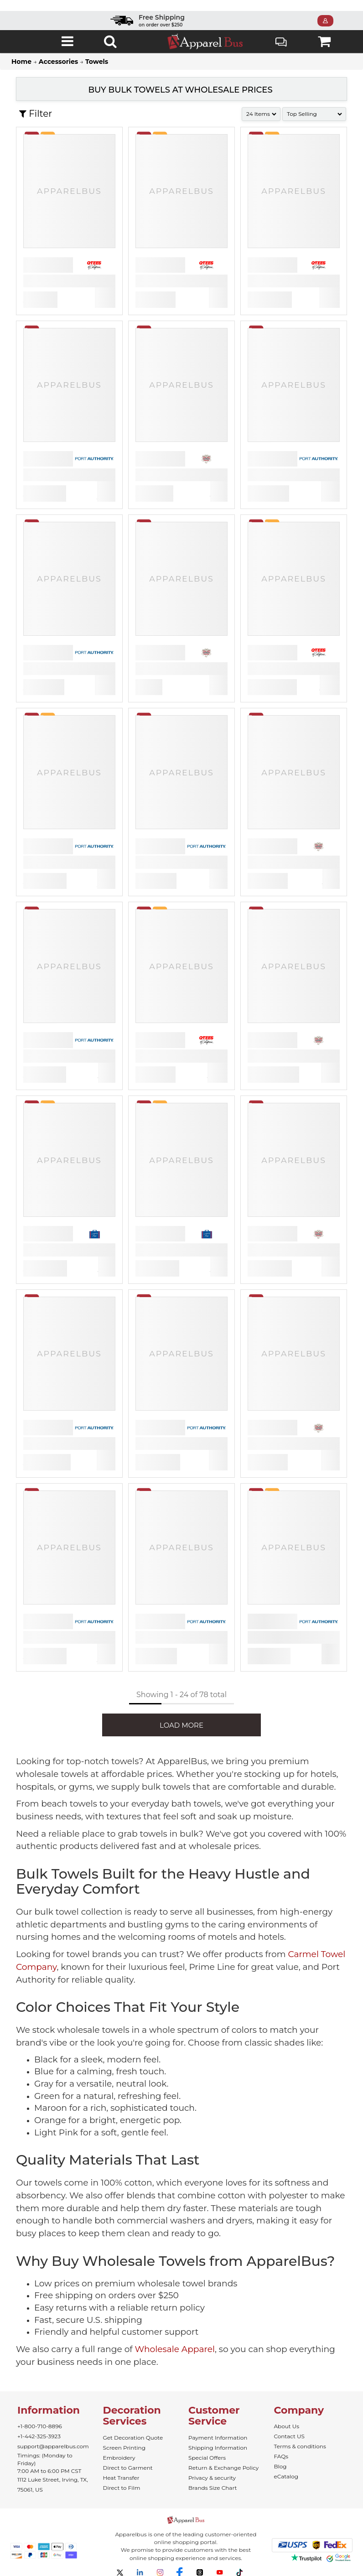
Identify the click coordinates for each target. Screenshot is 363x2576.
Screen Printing (124, 2447)
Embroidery (119, 2457)
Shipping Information (217, 2447)
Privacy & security (212, 2477)
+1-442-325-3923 (39, 2436)
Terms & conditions (300, 2446)
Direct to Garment (128, 2467)
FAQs (281, 2456)
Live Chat (281, 43)
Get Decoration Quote (133, 2437)
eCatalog (286, 2476)
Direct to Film (121, 2487)
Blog (280, 2466)
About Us (287, 2426)
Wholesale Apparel (175, 2349)
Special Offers (207, 2457)
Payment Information (217, 2437)
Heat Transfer (121, 2477)
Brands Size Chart (212, 2487)
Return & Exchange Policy (223, 2467)
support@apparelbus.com (53, 2446)
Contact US (289, 2436)
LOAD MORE (181, 1725)
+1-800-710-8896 (39, 2426)
